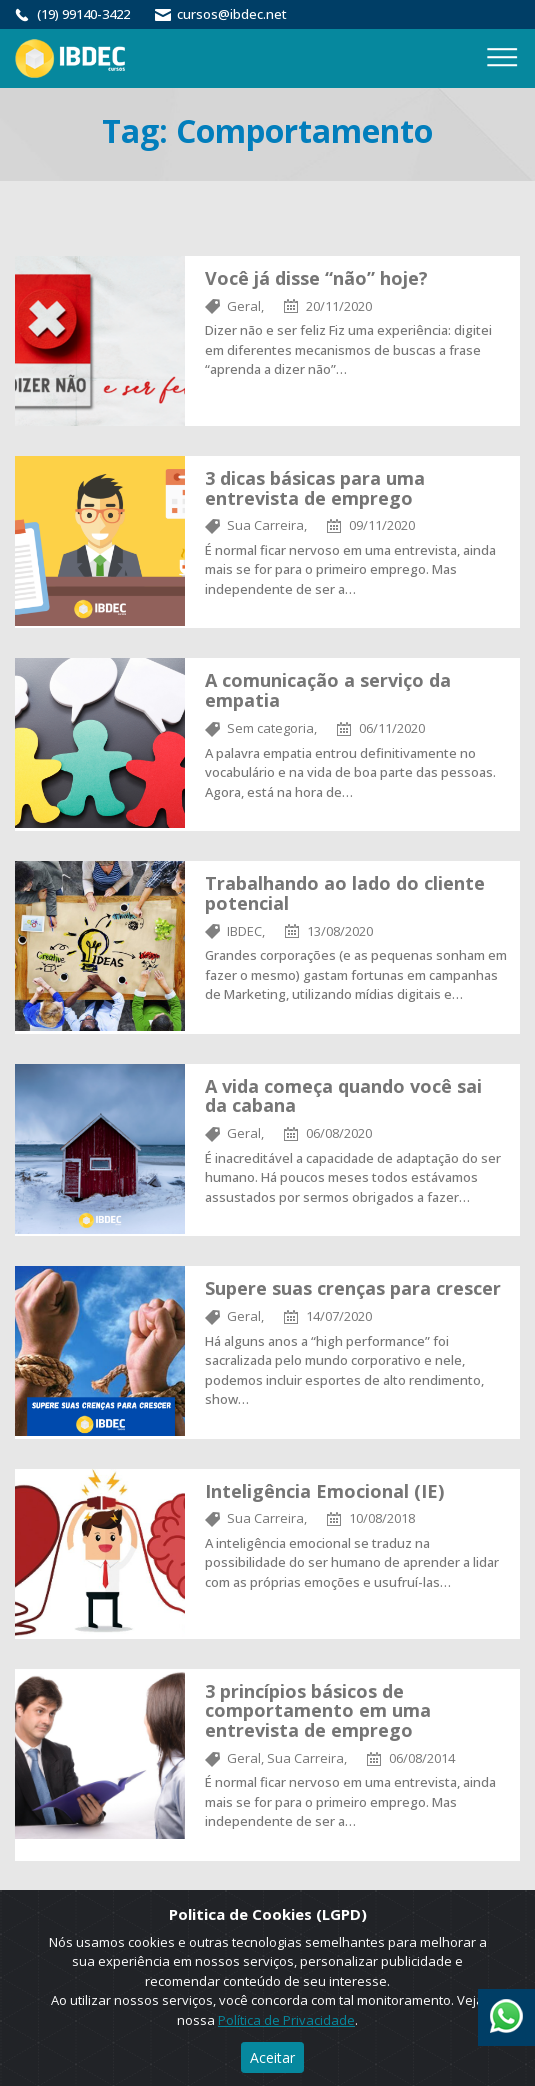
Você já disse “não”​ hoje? (316, 278)
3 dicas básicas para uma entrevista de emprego (315, 488)
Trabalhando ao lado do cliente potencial (345, 893)
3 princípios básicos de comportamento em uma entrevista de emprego (318, 1711)
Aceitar (272, 2057)
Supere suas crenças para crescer (353, 1288)
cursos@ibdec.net (232, 14)
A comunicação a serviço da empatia (328, 690)
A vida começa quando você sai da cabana (343, 1096)
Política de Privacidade (286, 2020)
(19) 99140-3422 (83, 14)
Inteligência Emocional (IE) (324, 1491)
